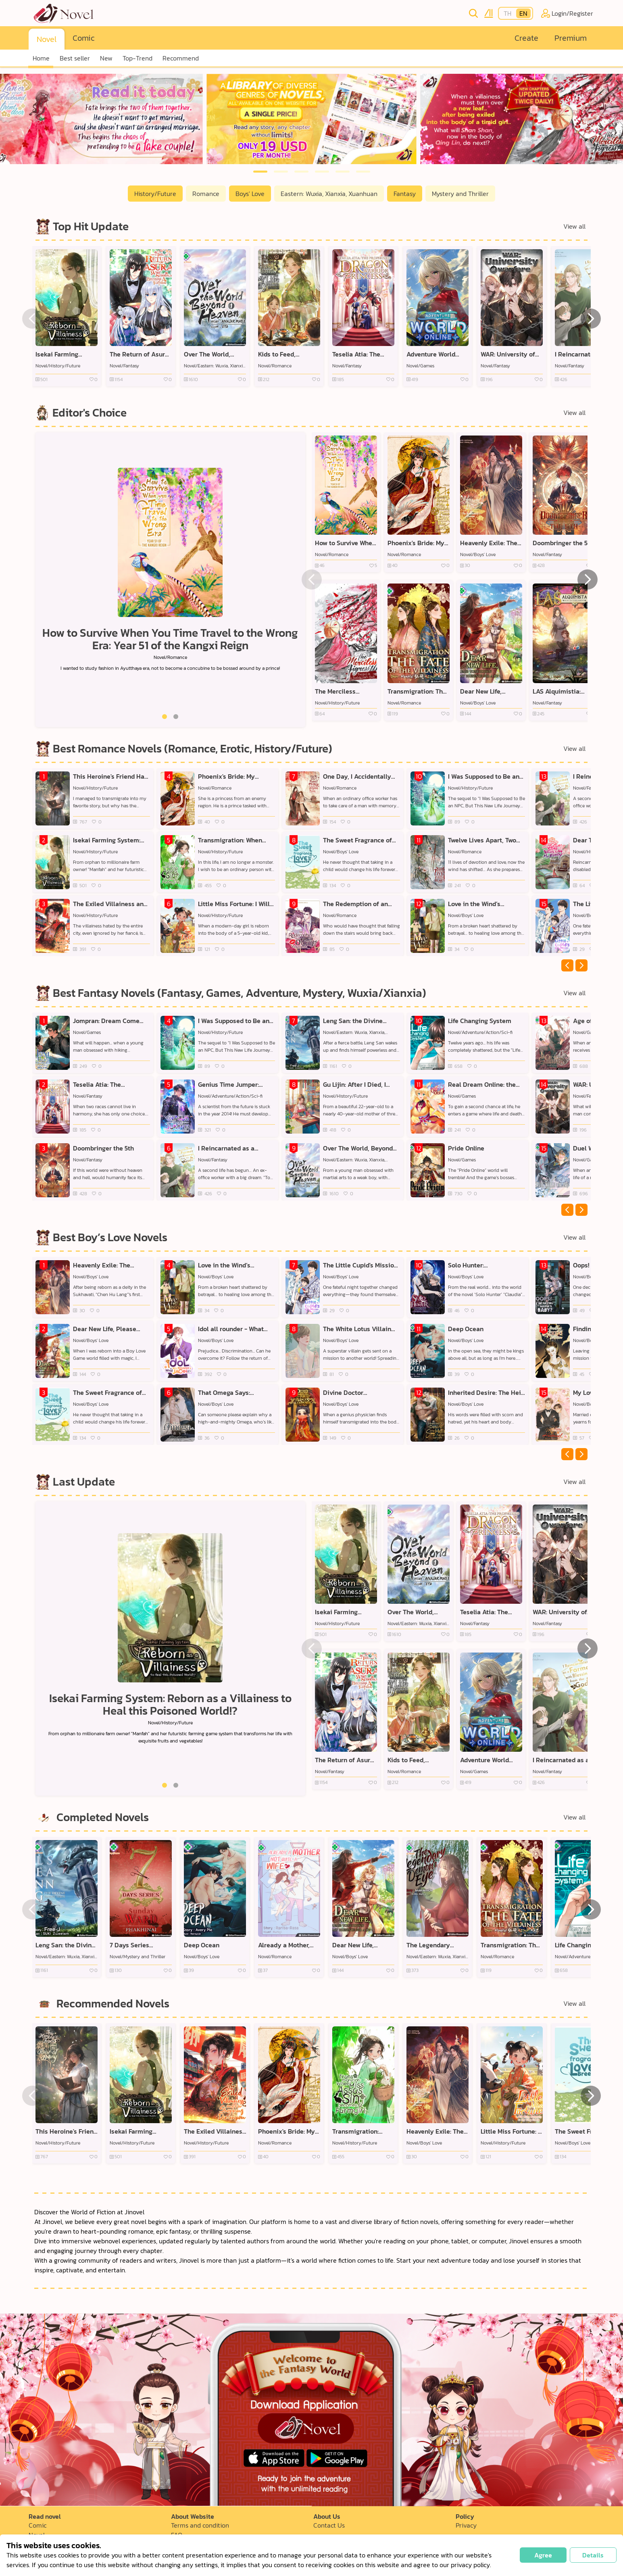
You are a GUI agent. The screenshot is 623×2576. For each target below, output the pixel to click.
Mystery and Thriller (460, 193)
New (106, 58)
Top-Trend (137, 58)
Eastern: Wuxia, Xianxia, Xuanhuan (329, 193)
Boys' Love (250, 193)
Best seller (75, 58)
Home (41, 58)
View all (574, 226)
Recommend (181, 58)
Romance (205, 193)
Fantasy (405, 193)
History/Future (155, 193)
